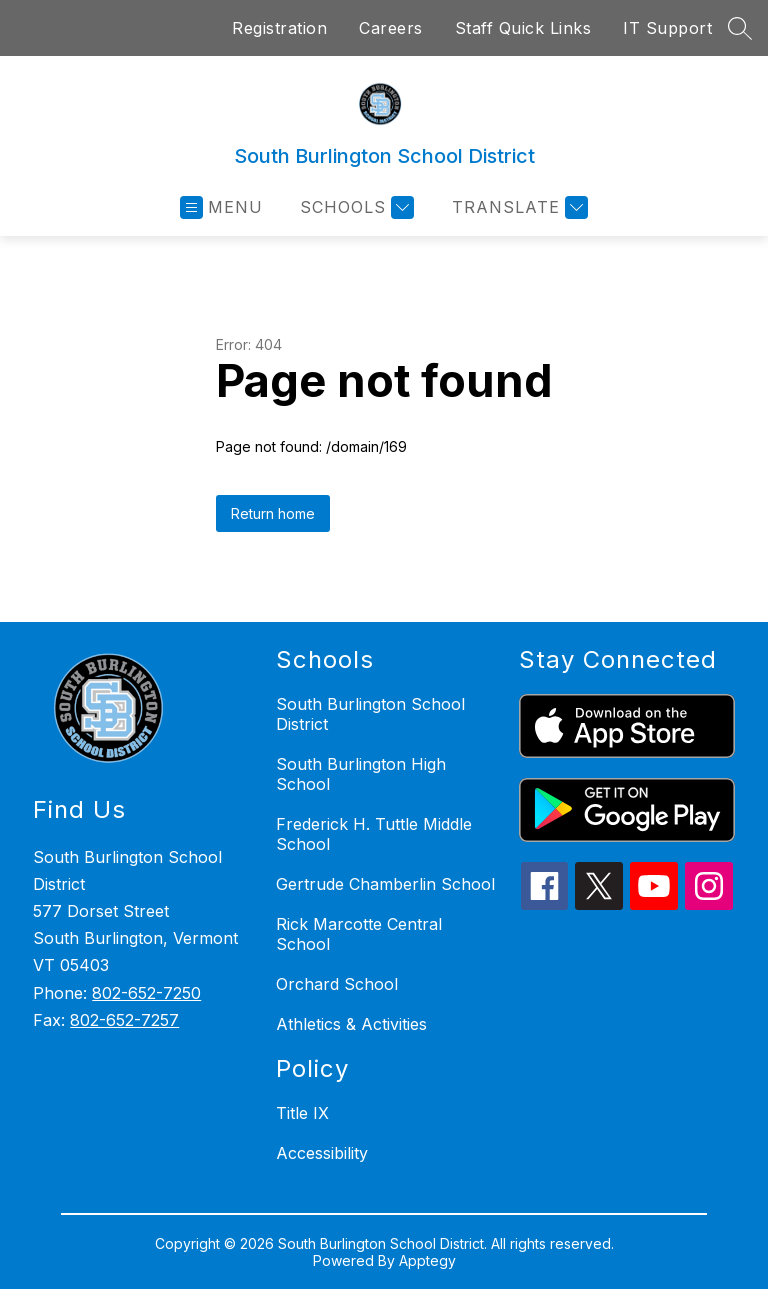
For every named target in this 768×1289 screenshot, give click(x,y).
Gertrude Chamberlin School (385, 884)
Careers (391, 28)
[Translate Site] (517, 207)
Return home (273, 513)
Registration (279, 28)
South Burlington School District (370, 714)
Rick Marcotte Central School (359, 934)
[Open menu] (221, 207)
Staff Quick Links (523, 28)
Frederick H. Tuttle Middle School (374, 834)
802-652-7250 (146, 993)
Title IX (302, 1113)
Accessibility (322, 1153)
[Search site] (740, 28)
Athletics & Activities (351, 1024)
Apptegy (427, 1260)
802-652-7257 (124, 1020)
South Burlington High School (361, 774)
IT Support (667, 28)
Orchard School (337, 984)
